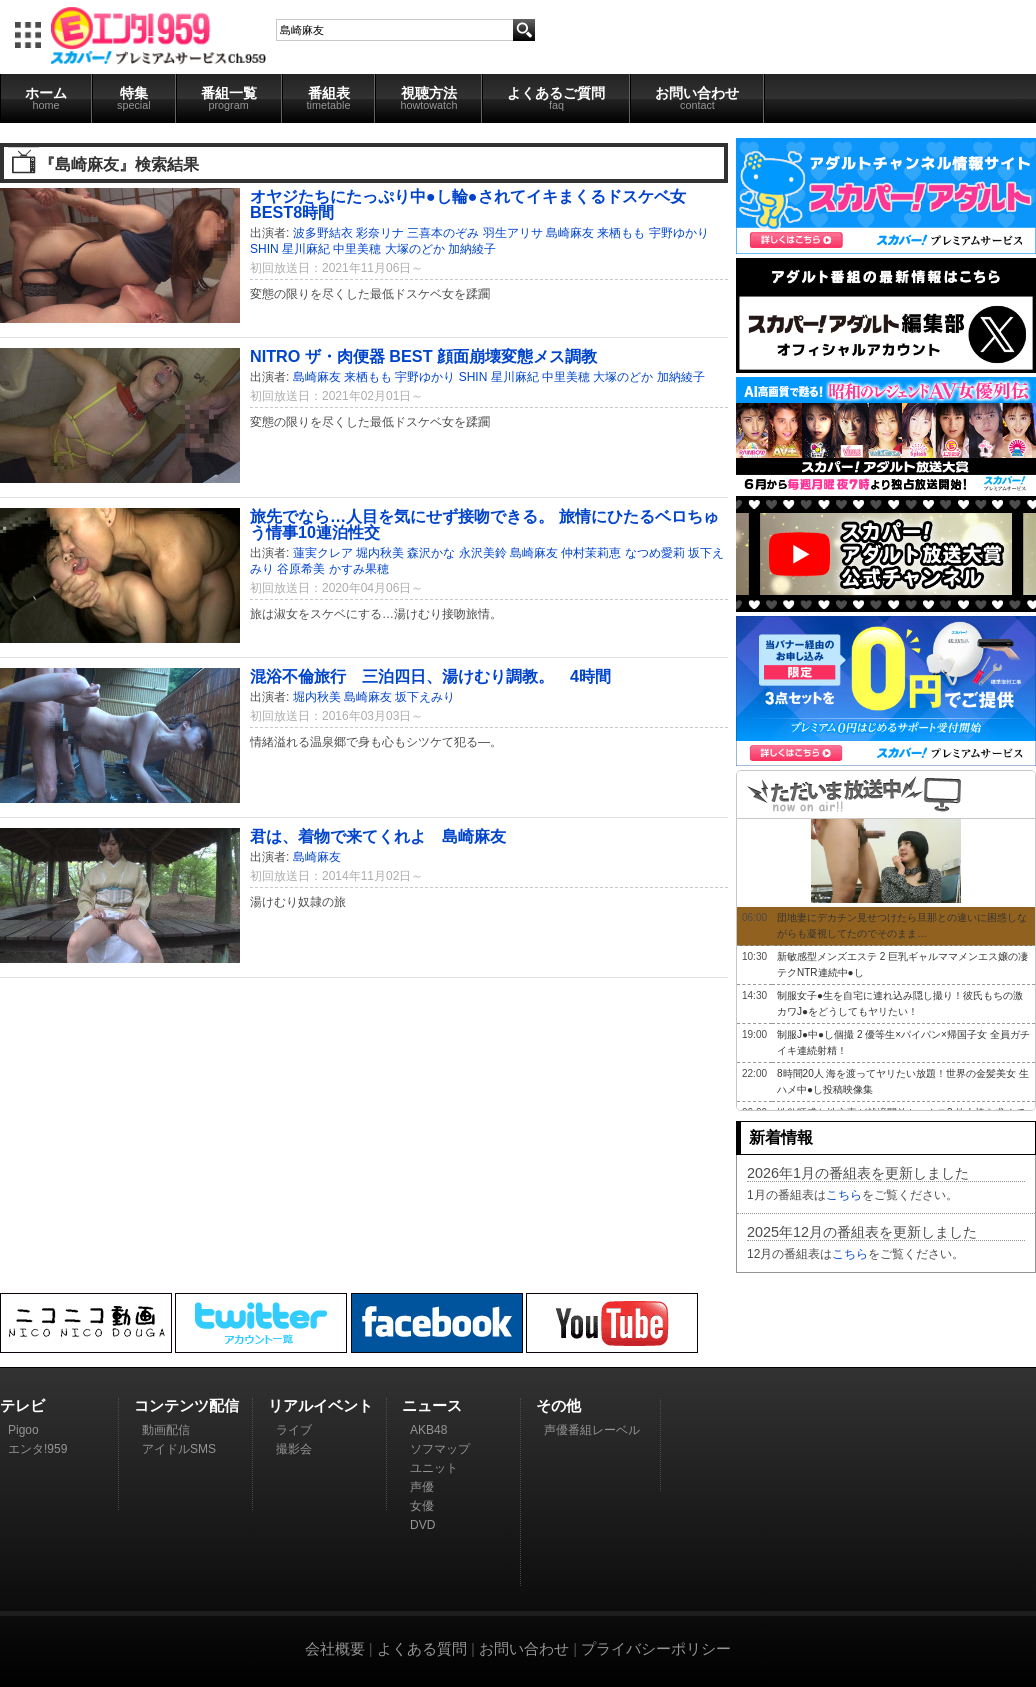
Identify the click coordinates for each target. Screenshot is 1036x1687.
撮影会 (294, 1449)
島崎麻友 (570, 233)
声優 (422, 1487)
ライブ (294, 1430)
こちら (844, 1195)
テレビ (22, 1405)
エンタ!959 (37, 1449)
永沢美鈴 (483, 553)
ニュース (432, 1405)
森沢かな (431, 553)
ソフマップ (440, 1449)
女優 (422, 1506)
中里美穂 (357, 249)
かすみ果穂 (359, 569)
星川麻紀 (306, 249)
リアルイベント (320, 1405)
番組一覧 (229, 98)
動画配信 (166, 1430)
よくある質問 (422, 1648)
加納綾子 (472, 249)
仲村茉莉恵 (591, 553)
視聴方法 (428, 98)
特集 (134, 98)
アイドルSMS (179, 1449)
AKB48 (428, 1430)
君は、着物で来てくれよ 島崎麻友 (378, 836)
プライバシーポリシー (656, 1648)
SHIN (264, 249)
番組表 (329, 98)
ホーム (46, 98)
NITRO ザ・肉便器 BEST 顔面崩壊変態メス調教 (423, 356)
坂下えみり (425, 697)
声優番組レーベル (592, 1430)
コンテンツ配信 (186, 1405)
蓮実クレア (323, 553)
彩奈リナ (380, 233)
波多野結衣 (323, 233)
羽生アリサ (513, 233)
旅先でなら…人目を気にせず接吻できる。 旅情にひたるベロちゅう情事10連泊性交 (484, 524)
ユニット (434, 1468)
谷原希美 (301, 569)
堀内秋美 (380, 553)
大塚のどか (415, 249)
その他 (558, 1405)
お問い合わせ (697, 98)
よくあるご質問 (556, 98)
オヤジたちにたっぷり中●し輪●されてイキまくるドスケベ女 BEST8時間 (468, 204)
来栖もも (621, 233)
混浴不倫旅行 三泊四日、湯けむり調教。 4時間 (430, 676)
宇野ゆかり (679, 233)
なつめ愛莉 (655, 553)
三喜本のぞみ (443, 233)
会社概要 (335, 1648)
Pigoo (23, 1430)
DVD (422, 1525)
